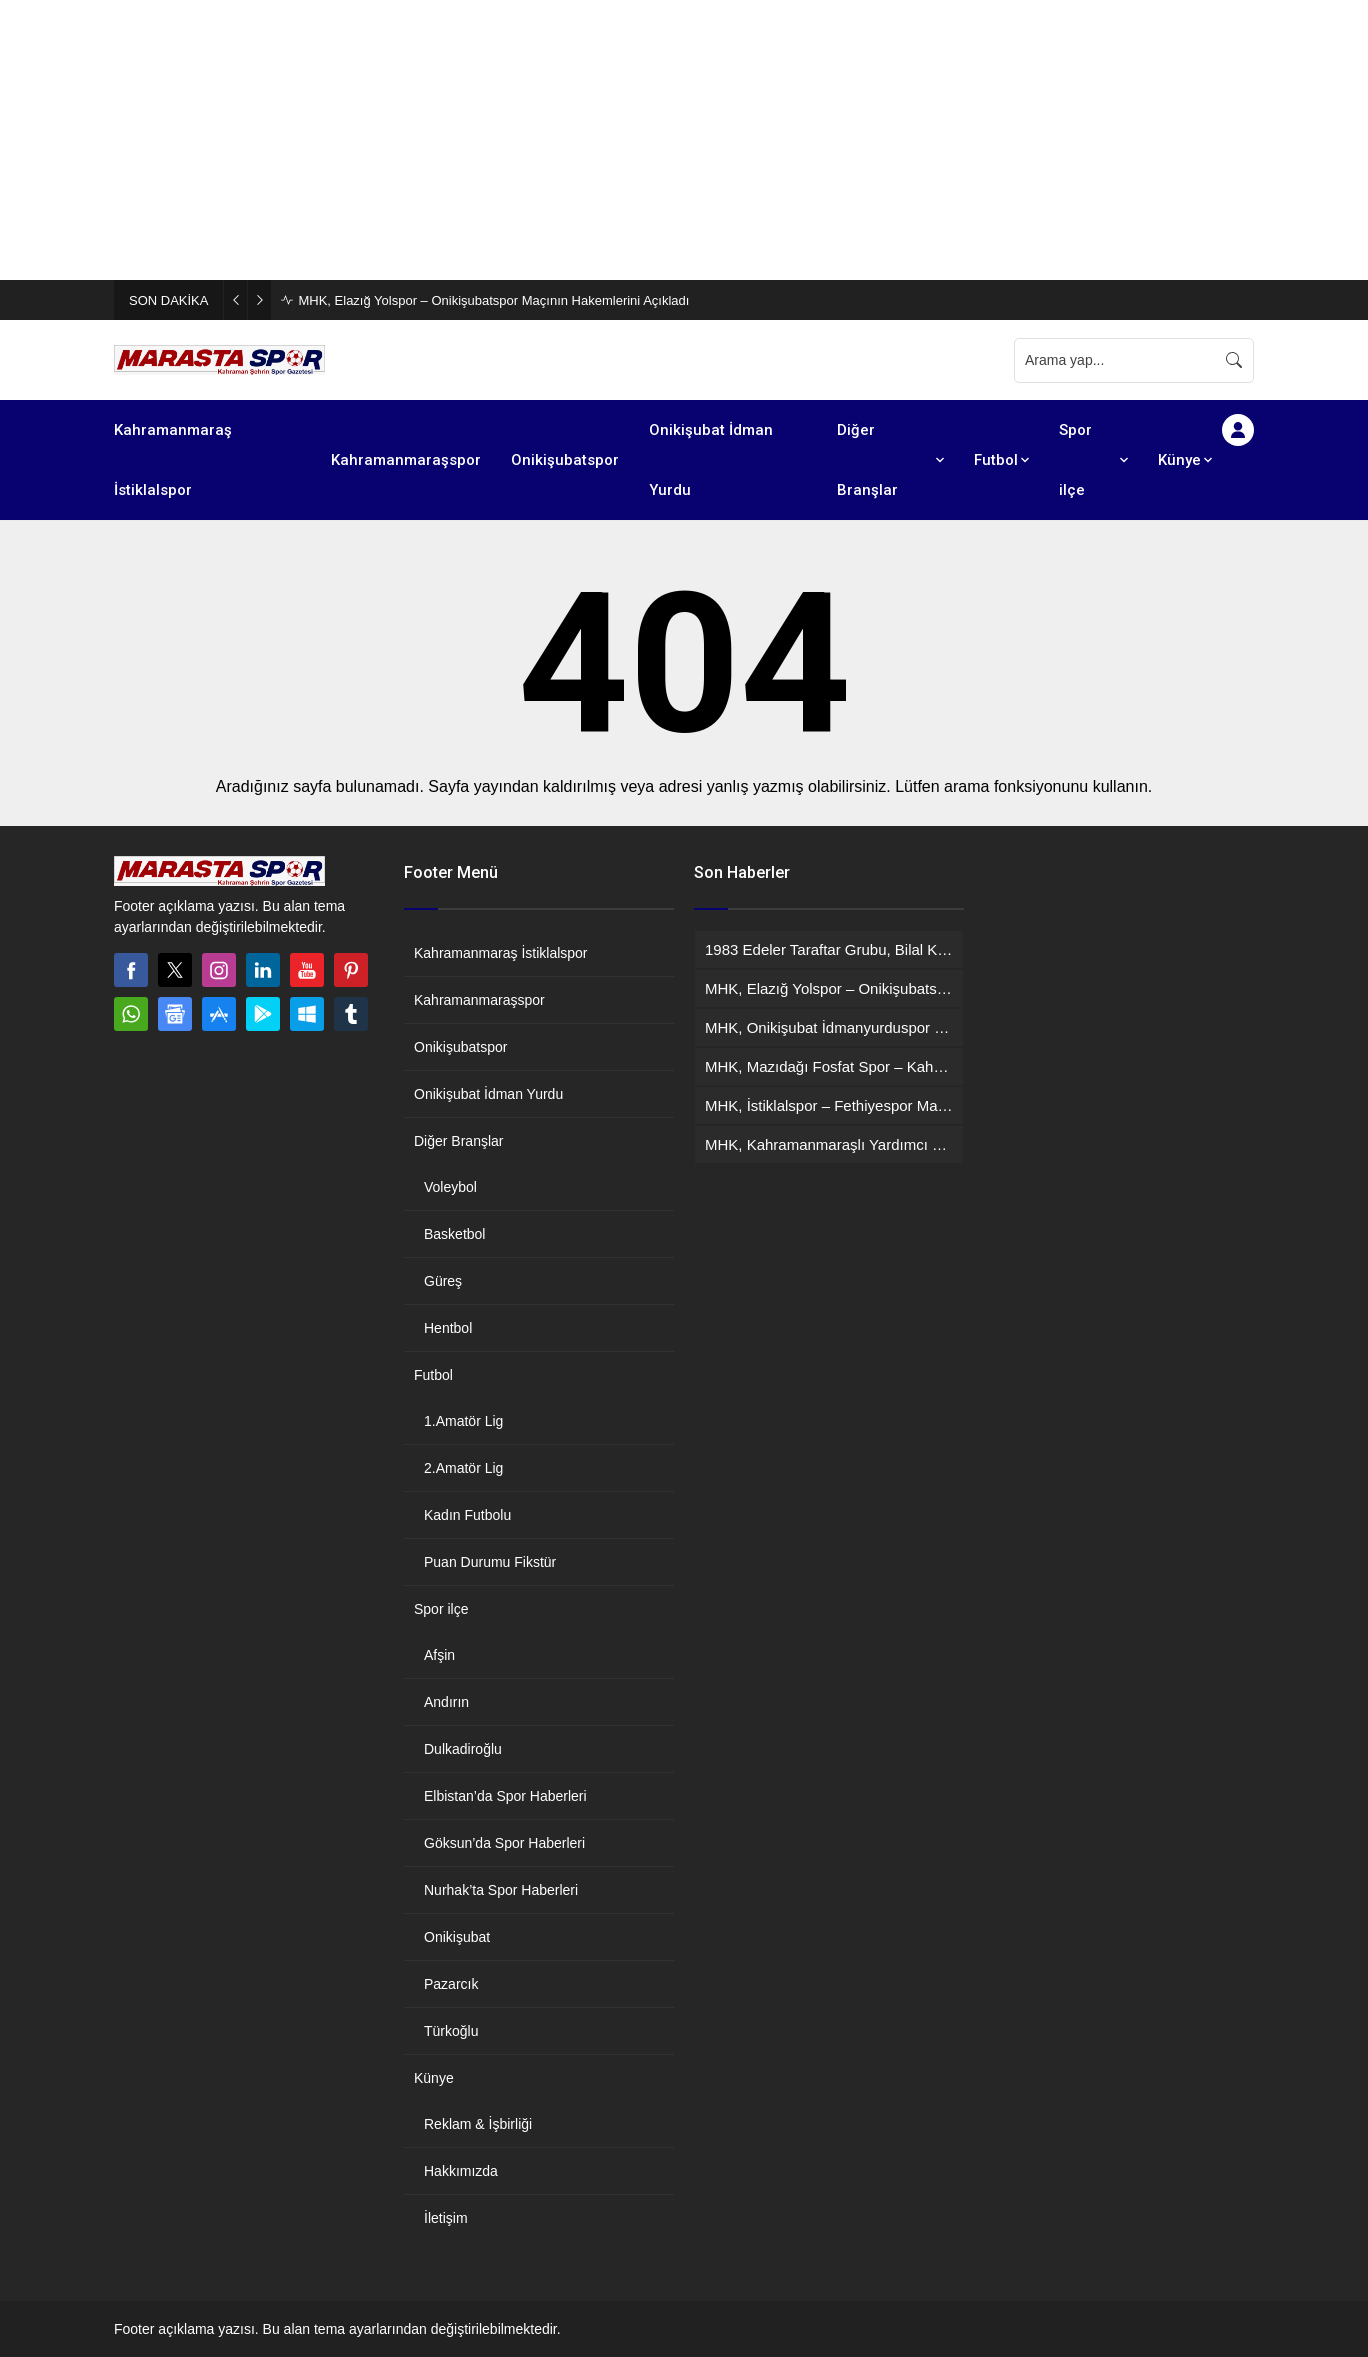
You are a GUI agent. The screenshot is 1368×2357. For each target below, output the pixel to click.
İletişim (446, 2218)
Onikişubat (457, 1937)
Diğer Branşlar (458, 1141)
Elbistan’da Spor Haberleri (505, 1796)
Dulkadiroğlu (463, 1749)
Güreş (443, 1281)
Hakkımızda (461, 2171)
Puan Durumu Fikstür (490, 1562)
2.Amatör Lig (463, 1468)
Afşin (439, 1655)
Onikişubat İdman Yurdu (488, 1094)
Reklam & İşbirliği (478, 2124)
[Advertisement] (600, 140)
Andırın (446, 1702)
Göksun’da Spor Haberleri (504, 1843)
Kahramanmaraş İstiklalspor (501, 953)
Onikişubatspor (460, 1047)
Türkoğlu (451, 2031)
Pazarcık (451, 1984)
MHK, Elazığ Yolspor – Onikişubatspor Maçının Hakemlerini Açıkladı (493, 300)
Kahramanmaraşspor (479, 1000)
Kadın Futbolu (467, 1515)
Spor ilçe (441, 1609)
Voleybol (450, 1187)
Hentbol (448, 1328)
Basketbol (454, 1234)
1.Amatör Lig (463, 1421)
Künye (434, 2078)
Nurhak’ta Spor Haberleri (501, 1890)
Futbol (433, 1375)
